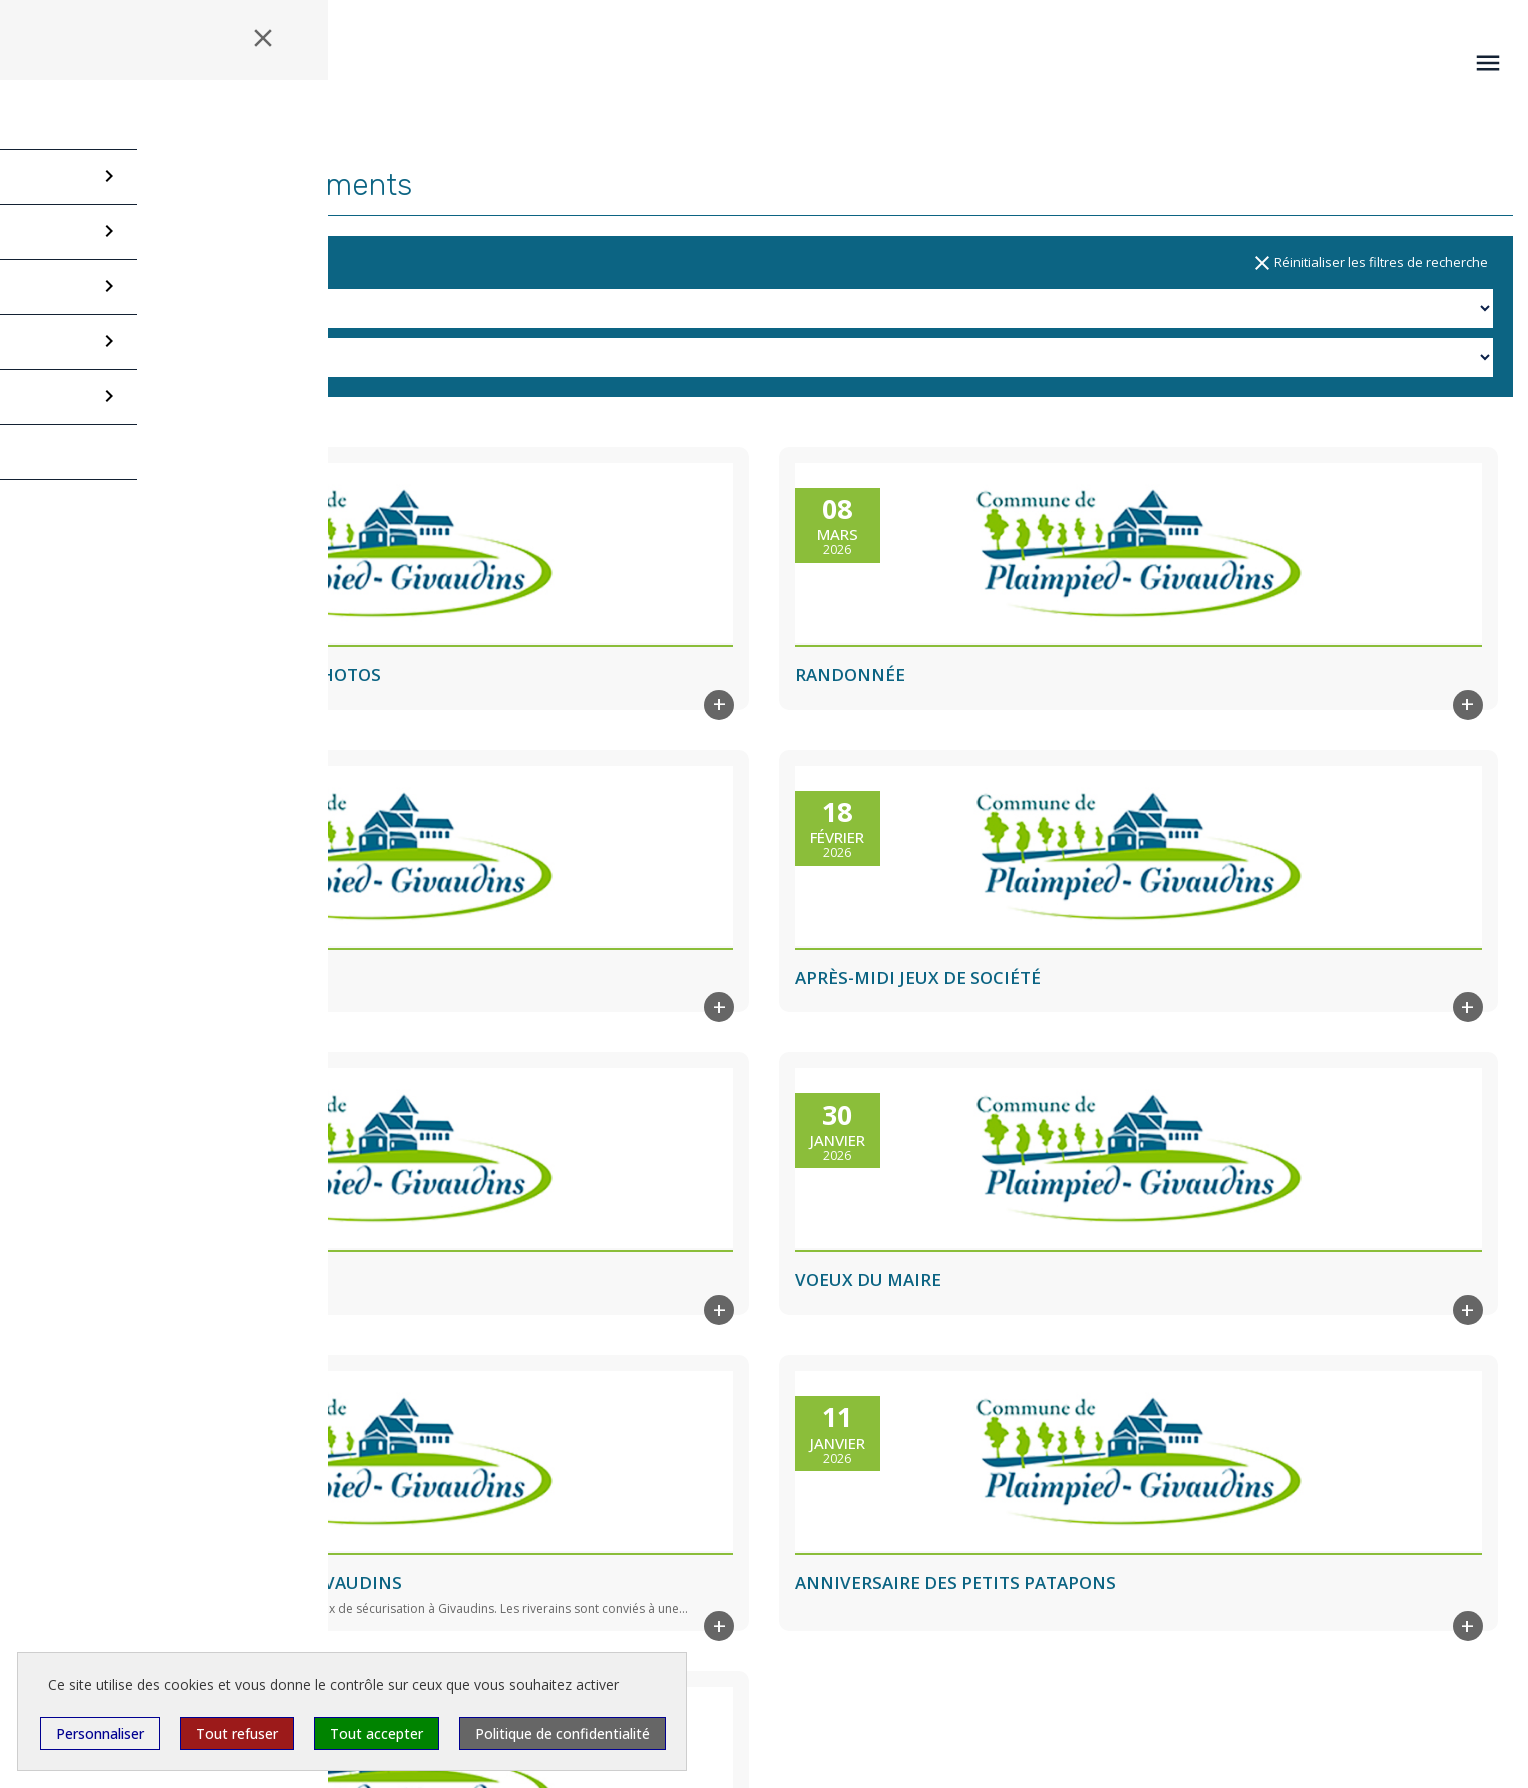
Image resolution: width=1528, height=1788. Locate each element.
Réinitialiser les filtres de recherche (1369, 263)
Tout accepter (376, 1733)
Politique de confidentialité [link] (562, 1733)
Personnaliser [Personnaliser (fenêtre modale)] (100, 1733)
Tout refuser (237, 1733)
